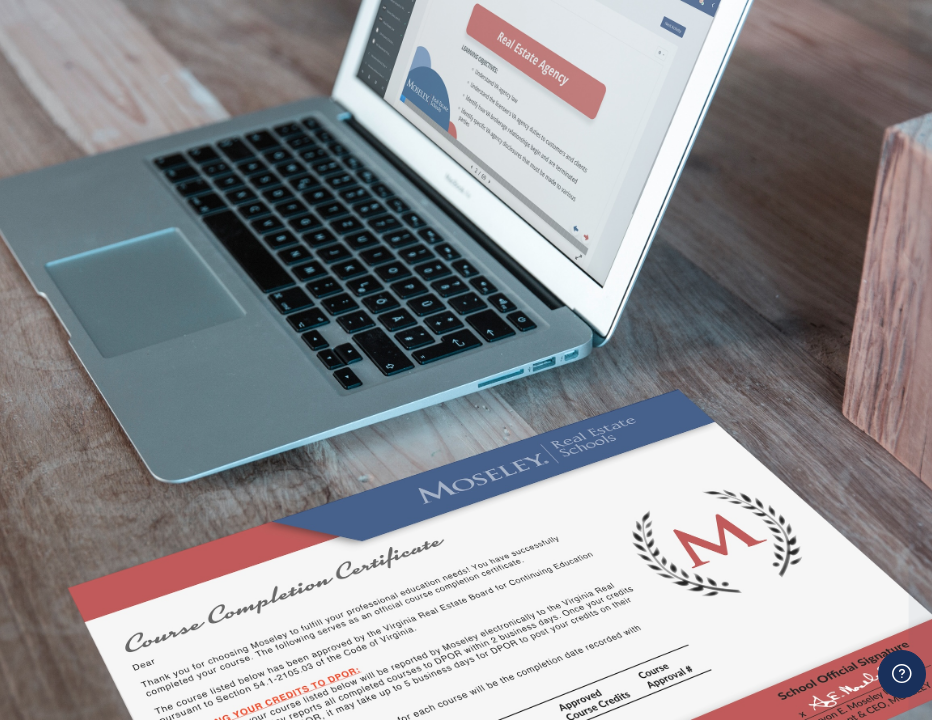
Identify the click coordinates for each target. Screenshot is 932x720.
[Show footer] (902, 674)
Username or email (608, 360)
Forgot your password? (840, 544)
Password (575, 454)
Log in (729, 598)
